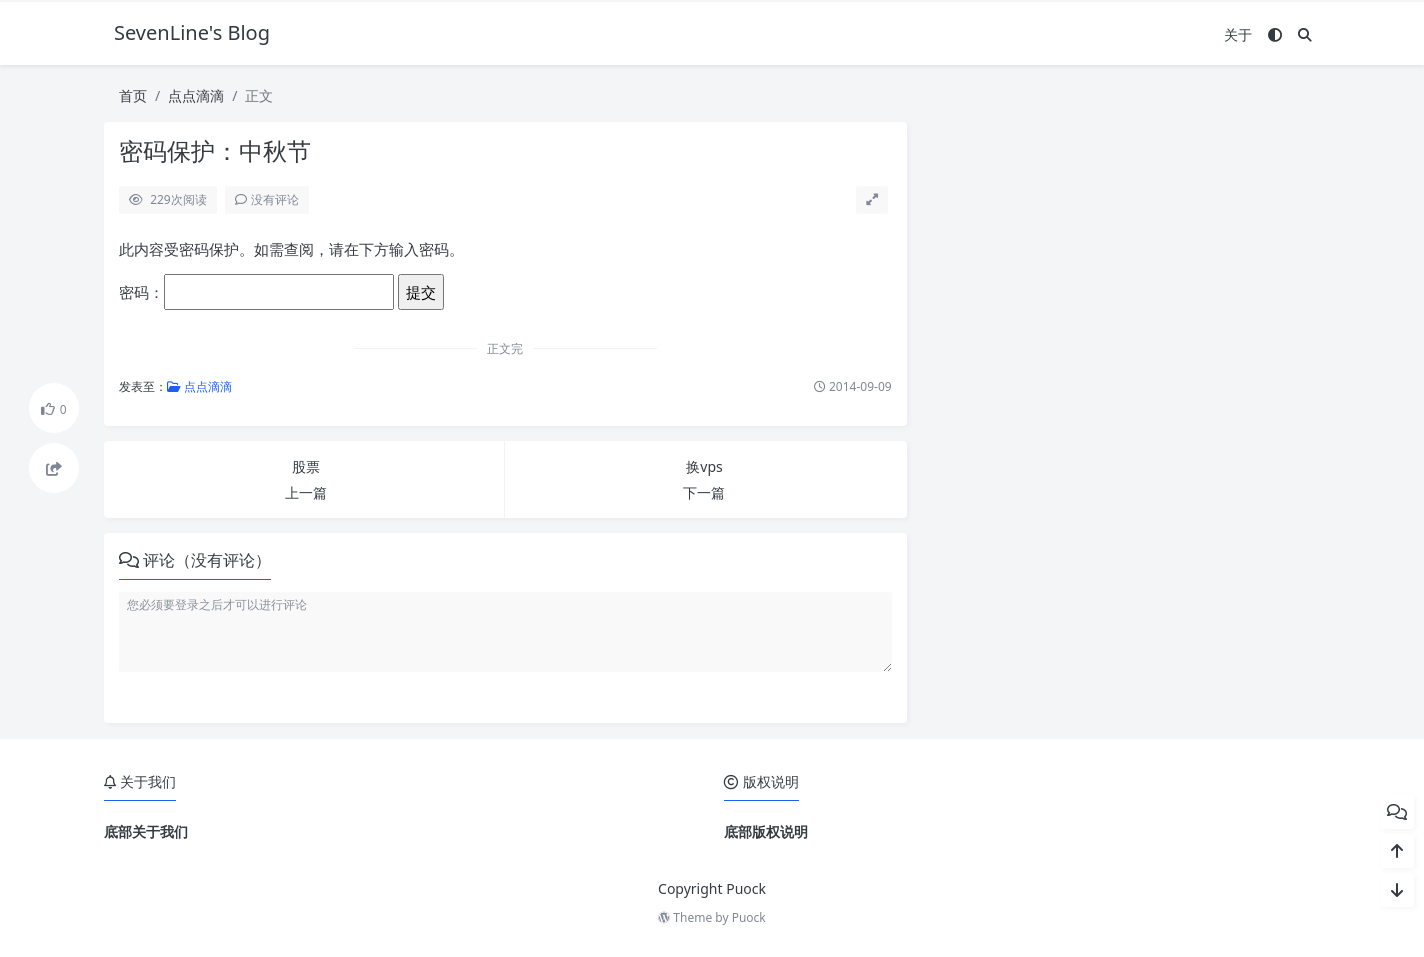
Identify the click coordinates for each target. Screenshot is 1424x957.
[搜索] (1305, 34)
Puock (749, 917)
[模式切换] (1275, 34)
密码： (256, 292)
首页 (133, 95)
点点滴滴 (196, 95)
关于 (1238, 34)
